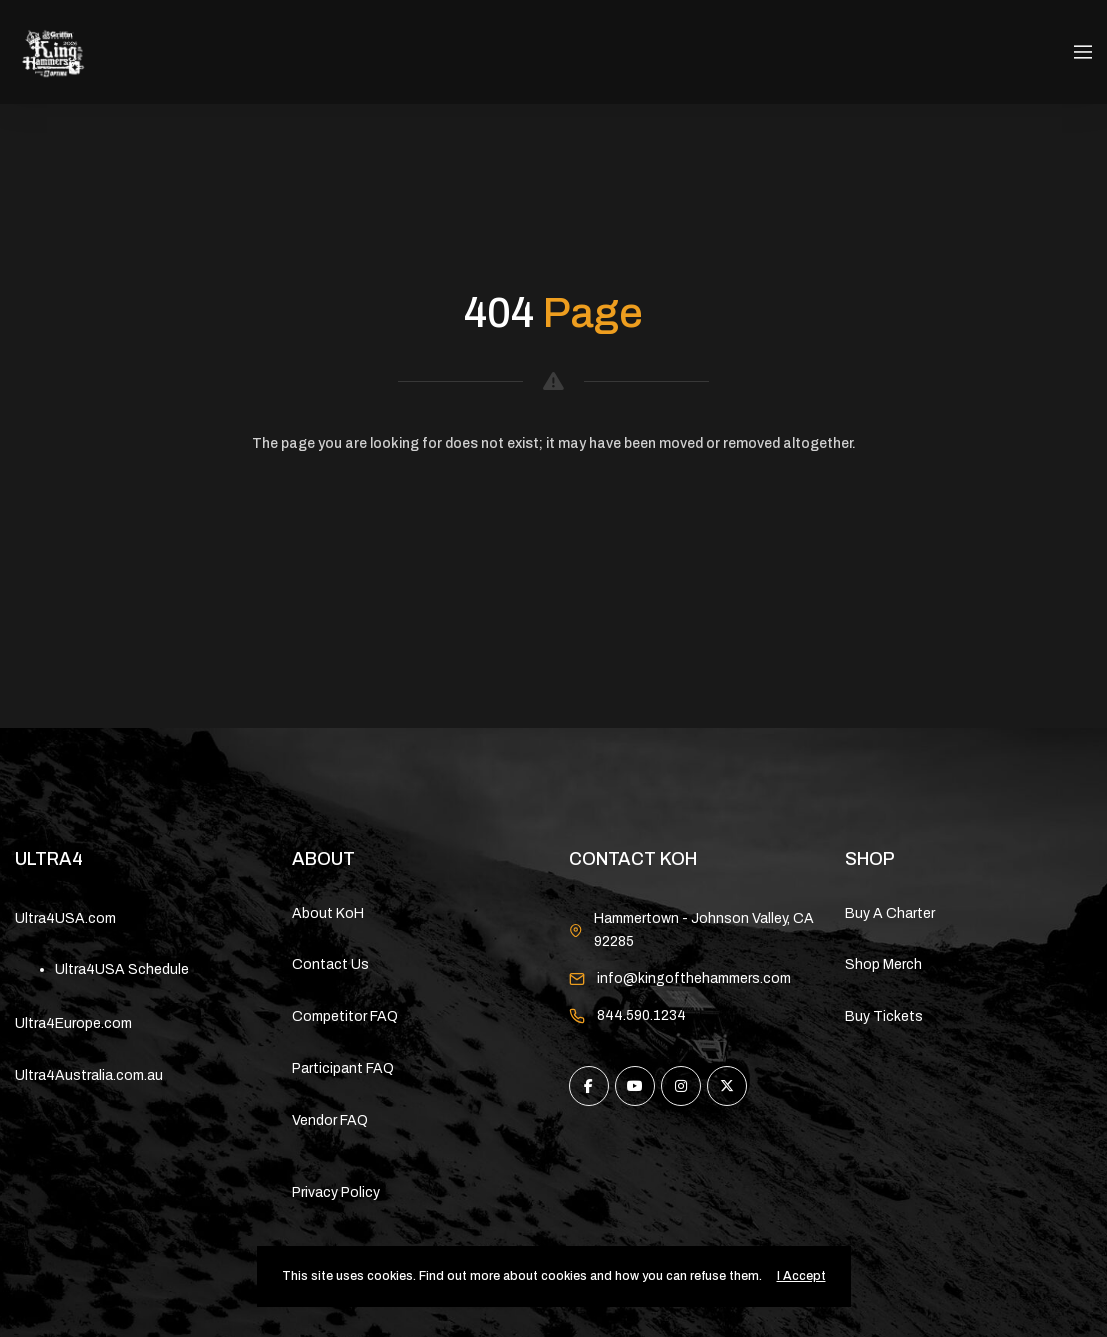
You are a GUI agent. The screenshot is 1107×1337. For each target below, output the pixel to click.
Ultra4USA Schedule (122, 969)
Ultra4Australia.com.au (89, 1075)
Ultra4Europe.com (73, 1023)
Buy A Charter (890, 913)
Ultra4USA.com (65, 918)
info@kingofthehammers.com (694, 978)
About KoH (328, 913)
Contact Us (330, 964)
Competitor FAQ (345, 1016)
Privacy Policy (336, 1192)
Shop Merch (883, 964)
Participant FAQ (343, 1068)
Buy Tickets (884, 1016)
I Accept (801, 1276)
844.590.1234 (641, 1015)
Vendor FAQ (330, 1120)
